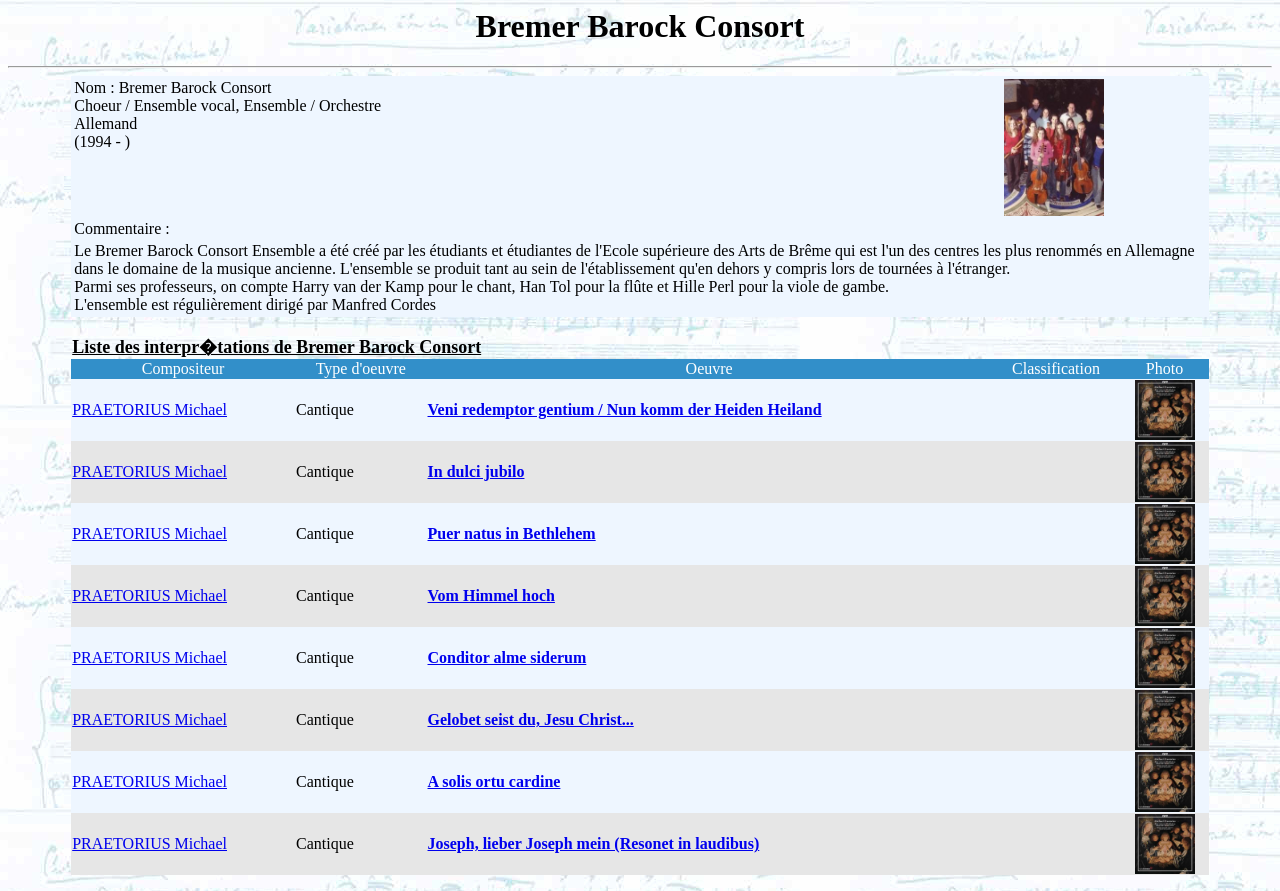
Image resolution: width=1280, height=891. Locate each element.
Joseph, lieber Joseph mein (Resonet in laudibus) (594, 843)
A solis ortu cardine (494, 781)
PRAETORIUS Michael (149, 409)
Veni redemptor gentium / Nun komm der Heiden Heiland (625, 409)
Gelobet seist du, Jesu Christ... (531, 719)
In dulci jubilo (476, 471)
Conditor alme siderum (507, 657)
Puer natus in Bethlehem (512, 533)
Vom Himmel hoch (491, 595)
